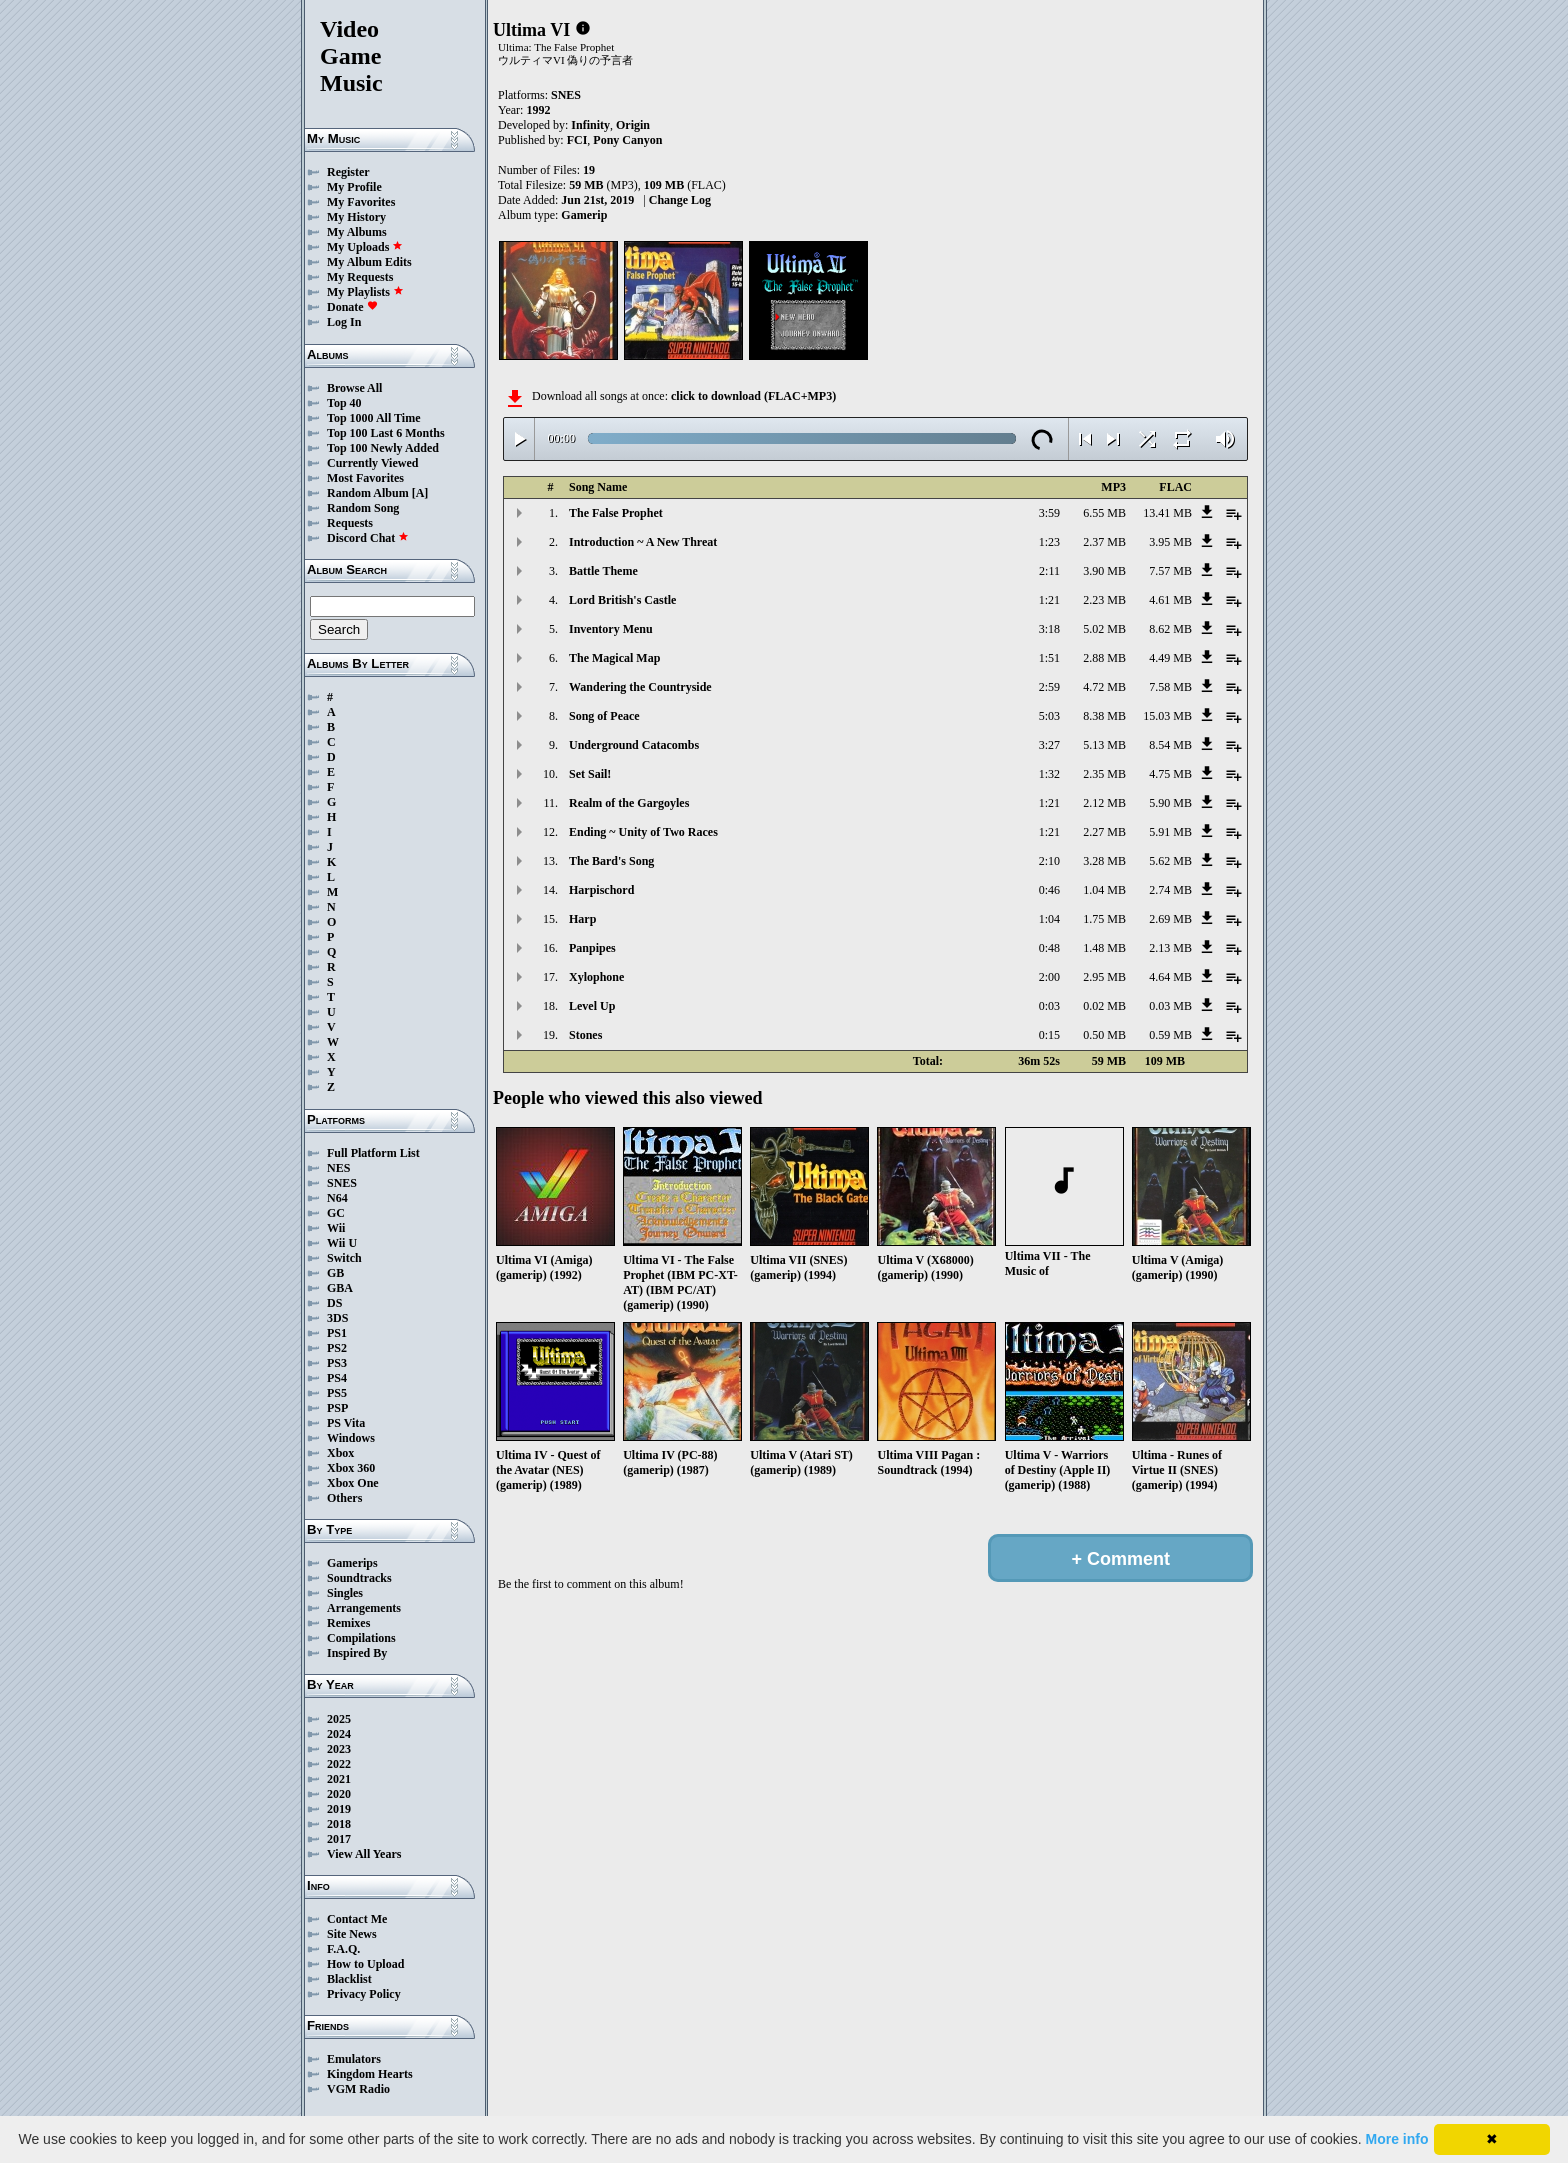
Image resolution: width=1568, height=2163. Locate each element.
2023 (339, 1749)
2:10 (1049, 861)
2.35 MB (1104, 774)
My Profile (354, 187)
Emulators (354, 2059)
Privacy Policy (364, 1994)
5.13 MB (1104, 745)
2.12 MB (1104, 803)
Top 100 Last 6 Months (386, 433)
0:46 (1049, 890)
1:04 (1049, 919)
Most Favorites (365, 478)
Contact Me (357, 1919)
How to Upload (365, 1964)
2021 (339, 1779)
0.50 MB (1104, 1035)
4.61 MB (1170, 600)
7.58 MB (1170, 687)
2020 (339, 1794)
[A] (420, 493)
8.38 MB (1104, 716)
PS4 (337, 1378)
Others (344, 1498)
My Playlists (365, 292)
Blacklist (349, 1979)
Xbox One (353, 1483)
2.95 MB (1104, 977)
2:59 (1049, 687)
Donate (352, 307)
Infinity (590, 125)
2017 (339, 1839)
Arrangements (364, 1608)
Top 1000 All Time (373, 418)
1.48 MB (1104, 948)
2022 (339, 1764)
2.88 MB (1104, 658)
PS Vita (346, 1423)
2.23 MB (1104, 600)
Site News (352, 1934)
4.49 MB (1170, 658)
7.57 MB (1170, 571)
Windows (351, 1438)
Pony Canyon (627, 140)
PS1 (337, 1333)
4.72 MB (1104, 687)
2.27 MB (1104, 832)
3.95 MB (1170, 542)
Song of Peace (604, 716)
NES (338, 1168)
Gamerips (352, 1563)
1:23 (1049, 542)
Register (348, 172)
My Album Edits (369, 262)
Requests (350, 523)
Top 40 (344, 403)
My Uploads (365, 247)
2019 (339, 1809)
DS (334, 1303)
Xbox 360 (351, 1468)
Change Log (680, 200)
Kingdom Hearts (370, 2074)
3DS (337, 1318)
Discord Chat (368, 538)
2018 (339, 1824)
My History (356, 217)
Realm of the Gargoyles (629, 803)
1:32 (1049, 774)
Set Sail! (590, 774)
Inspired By (357, 1653)
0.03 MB (1170, 1006)
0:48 (1049, 948)
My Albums (357, 232)
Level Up (592, 1006)
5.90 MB (1170, 803)
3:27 (1049, 745)
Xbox (340, 1453)
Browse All (354, 388)
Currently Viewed (372, 463)
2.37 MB (1104, 542)
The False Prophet (616, 513)
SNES (342, 1183)
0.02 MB (1104, 1006)
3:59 (1049, 513)
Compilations (361, 1638)
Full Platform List (373, 1153)
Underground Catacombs (634, 745)
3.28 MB (1104, 861)
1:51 (1049, 658)
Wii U (342, 1243)
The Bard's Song (611, 861)
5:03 (1049, 716)
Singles (345, 1593)
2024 (339, 1734)
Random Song (363, 508)
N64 (337, 1198)
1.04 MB (1104, 890)
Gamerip (584, 215)
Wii (336, 1228)
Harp (582, 919)
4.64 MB (1170, 977)
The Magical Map (614, 658)
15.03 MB (1167, 716)
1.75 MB (1104, 919)
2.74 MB (1170, 890)
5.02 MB (1104, 629)
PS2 (337, 1348)
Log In (344, 322)
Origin (633, 125)
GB (335, 1273)
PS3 (337, 1363)
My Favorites (361, 202)
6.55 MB (1104, 513)
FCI (577, 140)
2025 (339, 1719)
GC (336, 1213)
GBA (340, 1288)
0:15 (1049, 1035)
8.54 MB (1170, 745)
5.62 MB (1170, 861)
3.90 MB (1104, 571)
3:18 (1049, 629)
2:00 (1049, 977)
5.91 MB (1170, 832)
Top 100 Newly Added (383, 448)
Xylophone (596, 977)
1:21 (1049, 600)
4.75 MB (1170, 774)
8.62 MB (1170, 629)
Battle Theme (603, 571)
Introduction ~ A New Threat (643, 542)
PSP (337, 1408)
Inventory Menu (611, 629)
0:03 (1049, 1006)
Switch (344, 1258)
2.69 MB (1170, 919)
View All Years (364, 1854)
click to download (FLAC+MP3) (753, 396)
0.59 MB (1170, 1035)
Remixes (348, 1623)
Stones (585, 1035)
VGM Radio (358, 2089)
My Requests (360, 277)
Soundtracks (359, 1578)
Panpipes (592, 948)
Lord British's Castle (622, 600)
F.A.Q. (343, 1949)
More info (1397, 2139)
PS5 (337, 1393)
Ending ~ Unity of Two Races (643, 832)
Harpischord (601, 890)
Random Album (368, 493)
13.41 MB (1167, 513)
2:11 (1049, 571)
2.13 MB (1170, 948)
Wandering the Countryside (640, 687)
